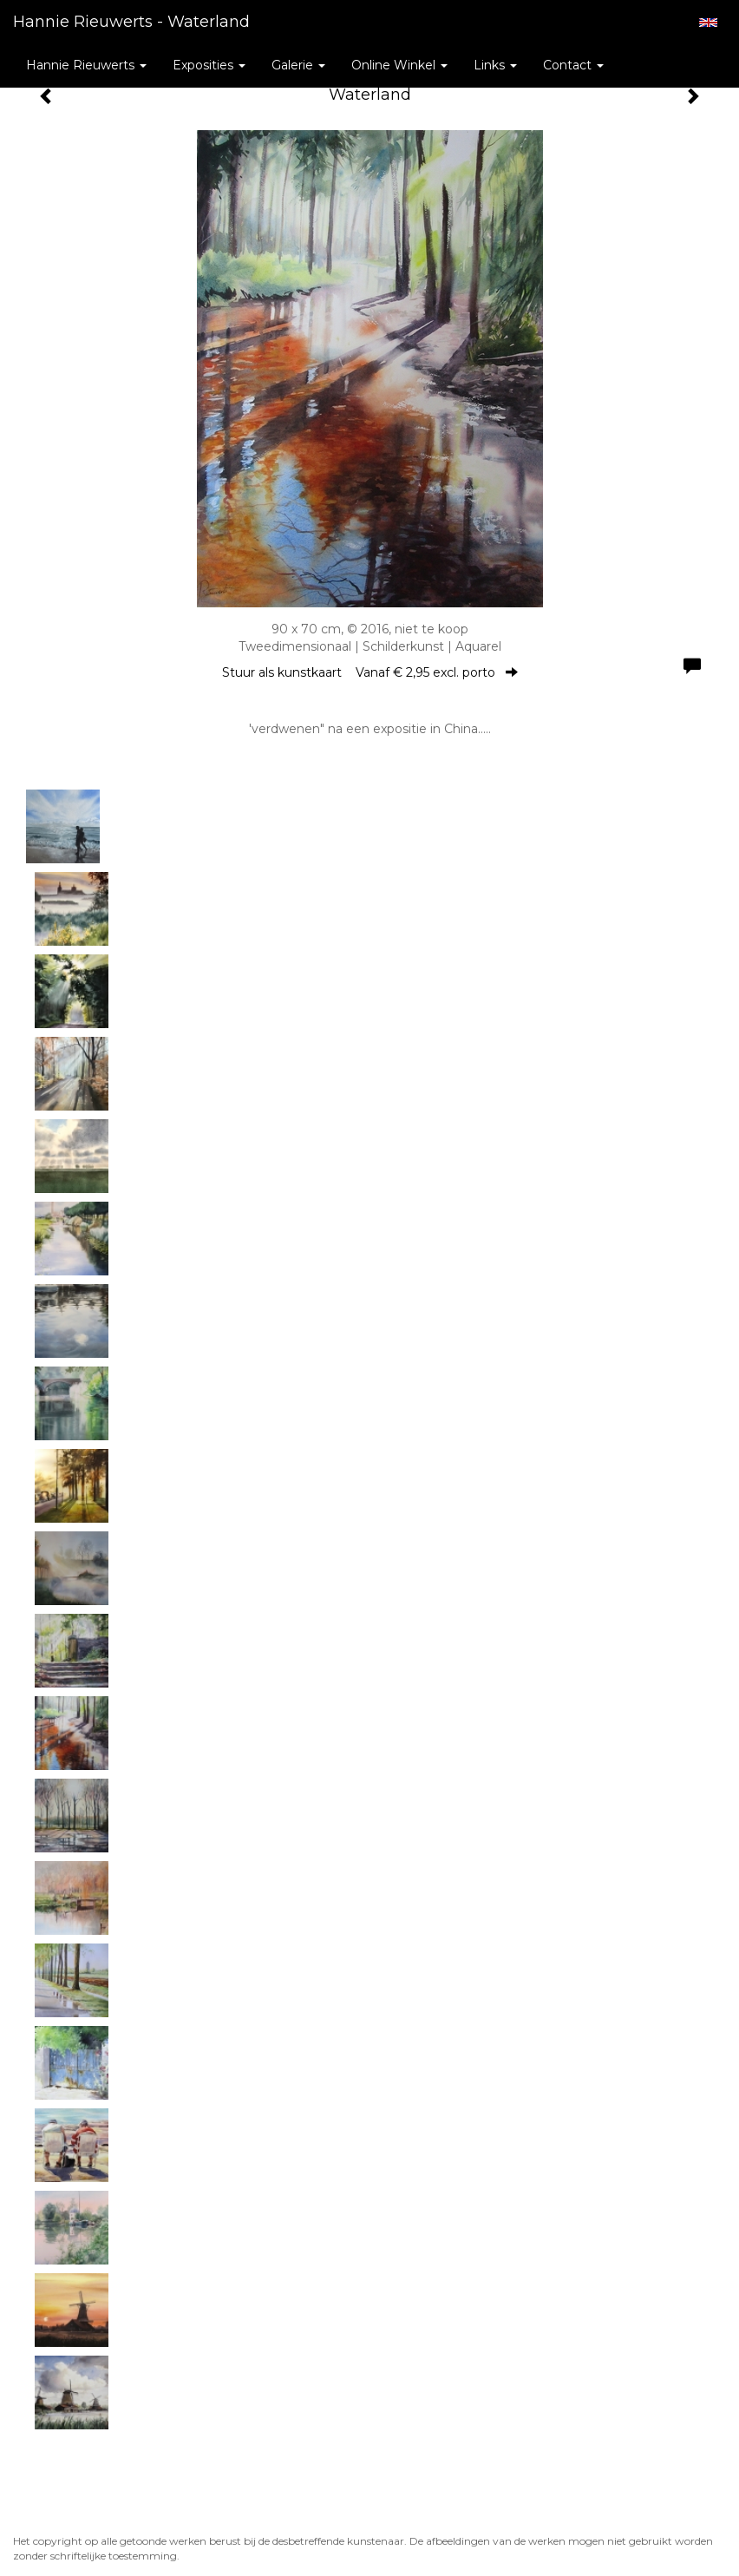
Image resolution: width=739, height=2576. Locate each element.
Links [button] (495, 65)
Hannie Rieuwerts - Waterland (131, 21)
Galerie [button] (298, 65)
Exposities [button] (209, 65)
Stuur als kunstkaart (370, 672)
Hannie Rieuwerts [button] (86, 65)
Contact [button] (573, 65)
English (708, 22)
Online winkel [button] (399, 65)
